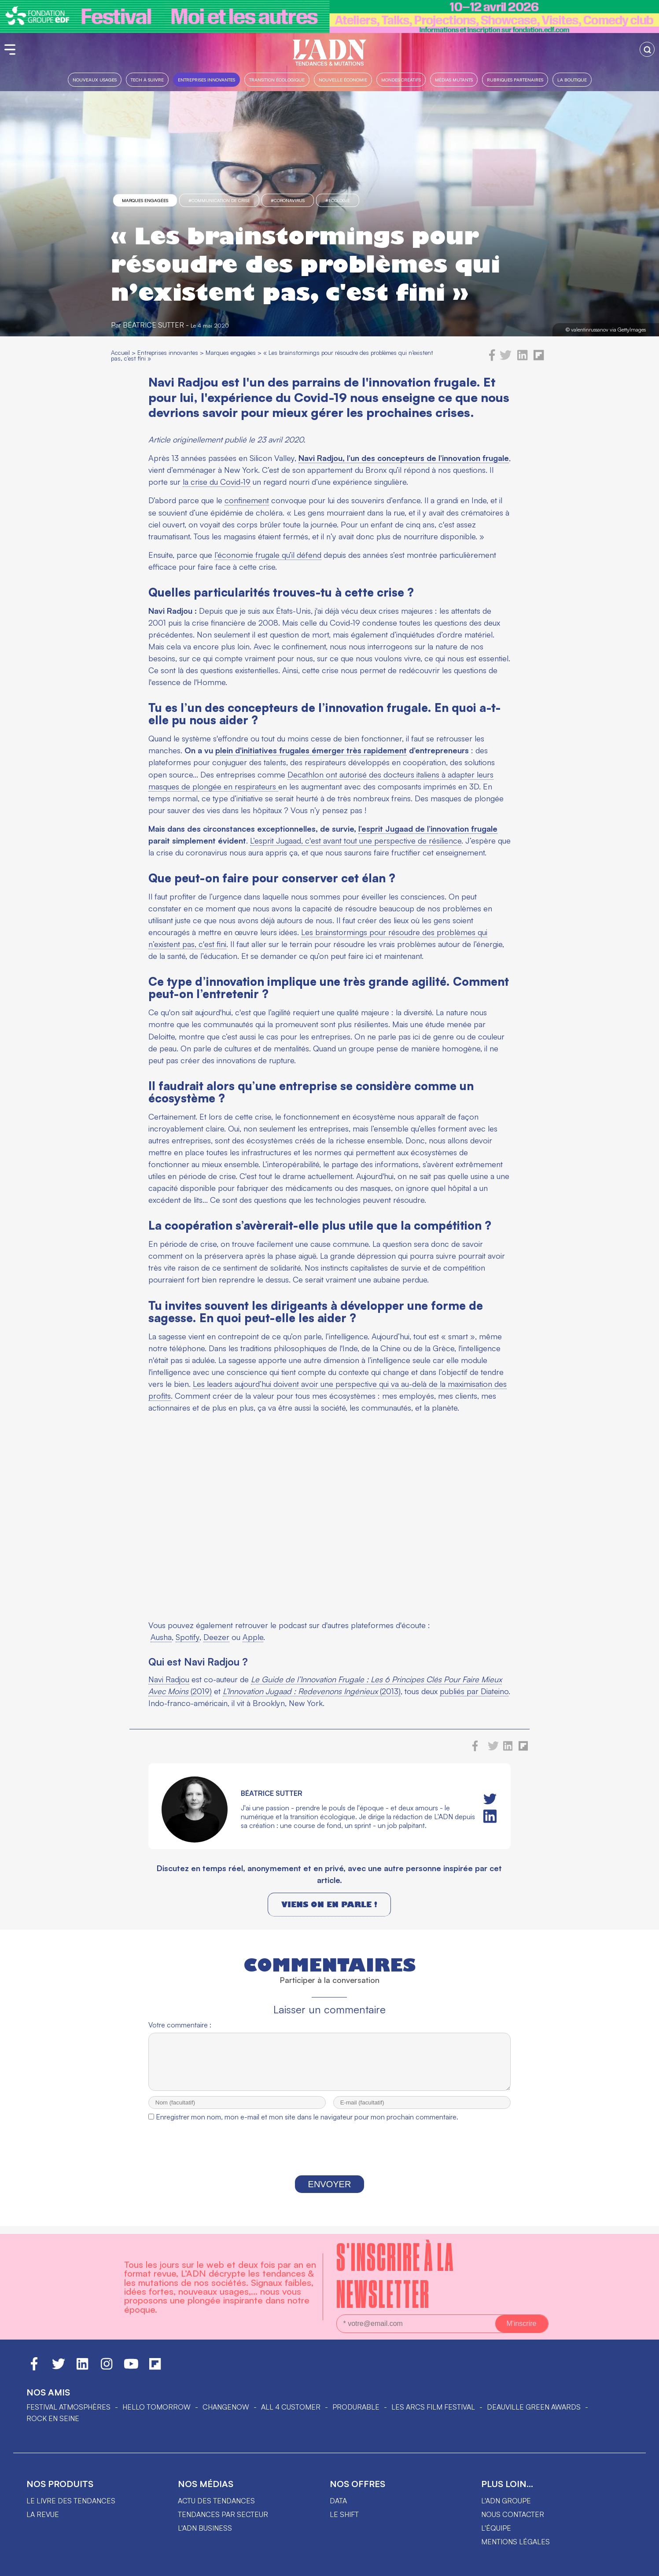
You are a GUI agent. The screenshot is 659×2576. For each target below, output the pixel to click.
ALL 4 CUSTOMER (290, 2407)
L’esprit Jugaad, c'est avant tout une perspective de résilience (355, 840)
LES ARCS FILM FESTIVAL (433, 2407)
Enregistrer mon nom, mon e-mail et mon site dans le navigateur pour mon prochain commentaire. (307, 2124)
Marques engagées (145, 200)
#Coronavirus (288, 200)
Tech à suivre (147, 79)
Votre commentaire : (179, 2024)
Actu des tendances (216, 2500)
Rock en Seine (52, 2418)
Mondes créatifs (401, 79)
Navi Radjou (168, 1679)
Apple (253, 1637)
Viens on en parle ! (329, 1904)
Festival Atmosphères (68, 2407)
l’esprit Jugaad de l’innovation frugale (427, 828)
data (338, 2500)
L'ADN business (205, 2528)
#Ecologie (337, 200)
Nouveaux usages (95, 79)
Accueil (120, 352)
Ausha (161, 1637)
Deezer (216, 1637)
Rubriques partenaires (515, 79)
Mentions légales (515, 2541)
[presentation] (329, 2158)
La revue (42, 2514)
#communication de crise (219, 200)
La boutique (572, 79)
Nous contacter (512, 2514)
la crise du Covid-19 (216, 481)
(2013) (312, 1691)
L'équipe (496, 2528)
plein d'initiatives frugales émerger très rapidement (311, 750)
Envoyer (329, 2192)
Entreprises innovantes (206, 79)
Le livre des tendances (70, 2500)
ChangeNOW (225, 2407)
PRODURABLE (355, 2407)
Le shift (344, 2514)
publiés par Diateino (474, 1691)
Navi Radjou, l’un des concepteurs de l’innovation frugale (403, 458)
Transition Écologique (277, 79)
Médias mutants (454, 79)
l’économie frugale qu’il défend (267, 555)
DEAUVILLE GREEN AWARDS (534, 2407)
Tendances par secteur (223, 2514)
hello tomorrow (156, 2407)
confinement (247, 500)
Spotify (187, 1637)
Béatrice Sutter (153, 325)
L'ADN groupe (506, 2500)
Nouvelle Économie (343, 79)
